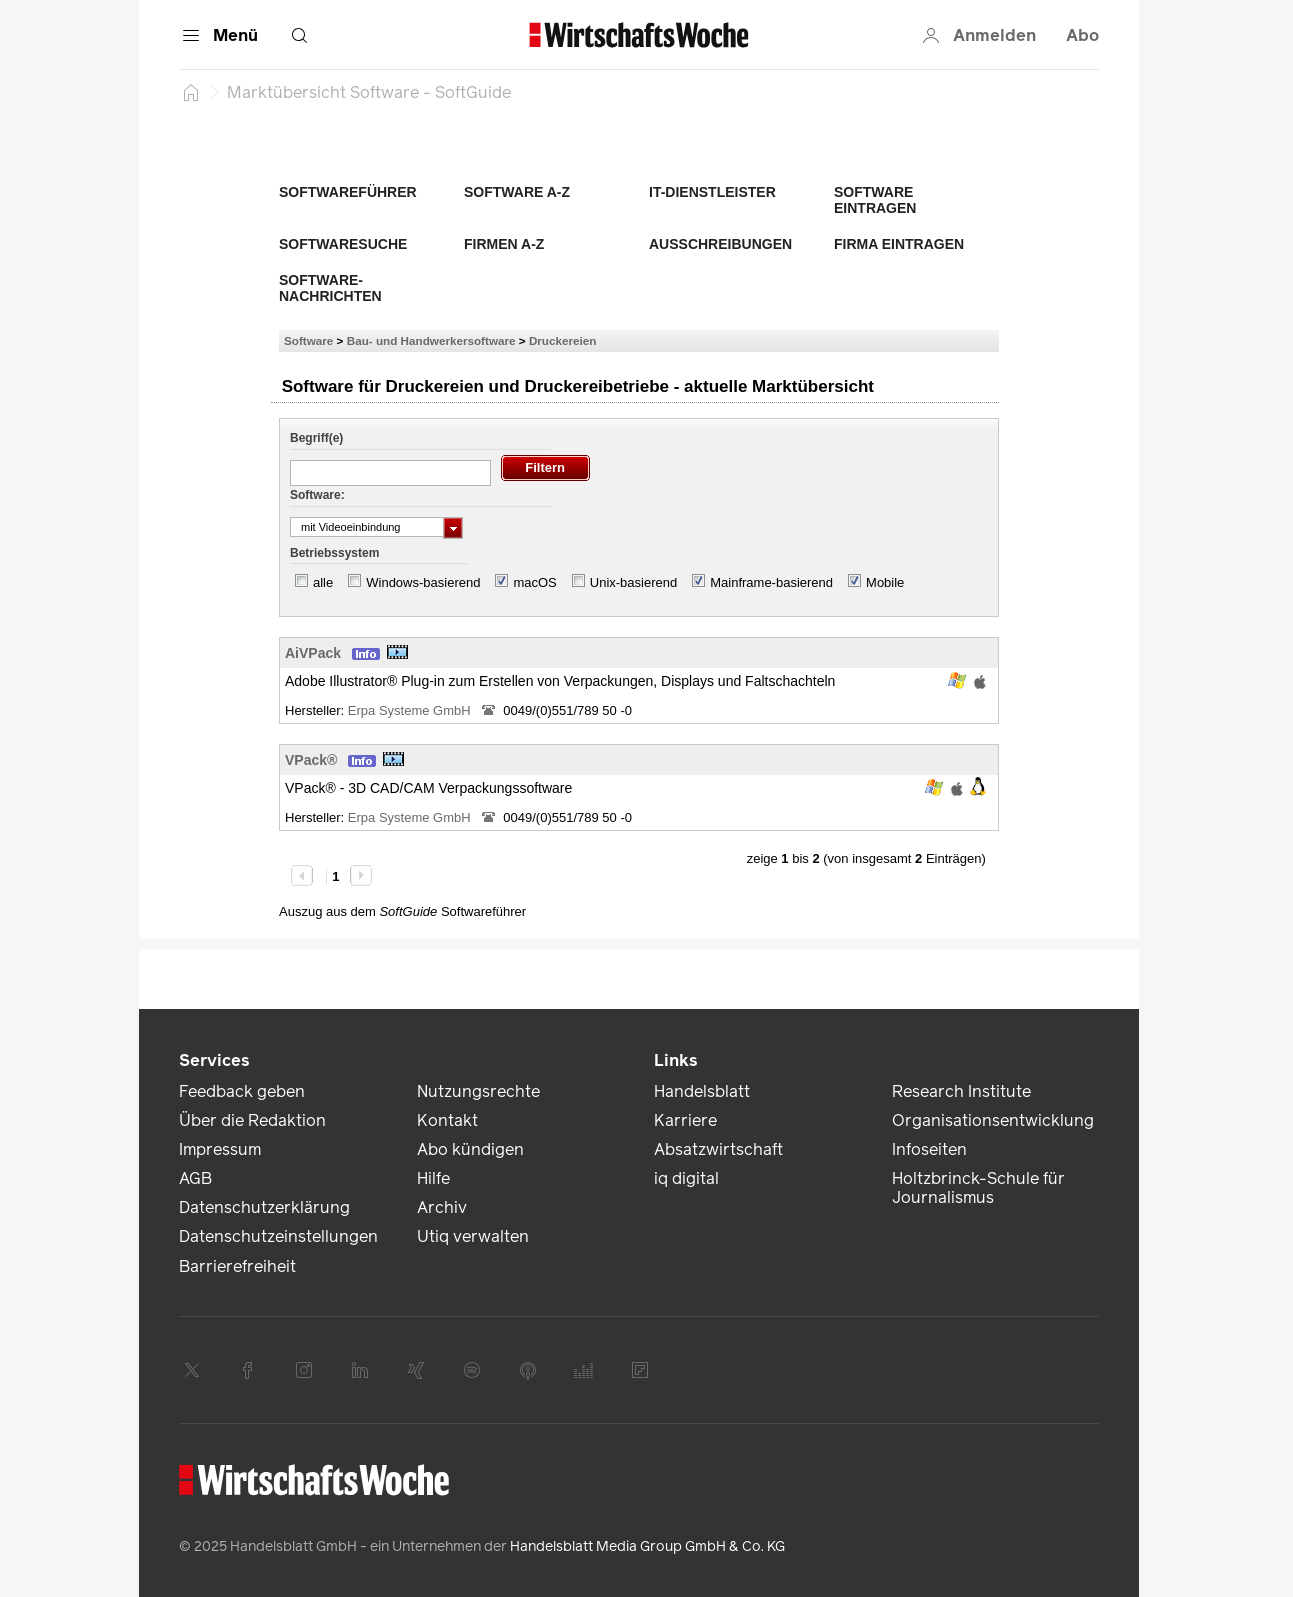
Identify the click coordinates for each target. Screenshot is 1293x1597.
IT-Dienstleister (712, 192)
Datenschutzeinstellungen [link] (278, 1236)
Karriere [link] (685, 1120)
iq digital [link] (686, 1178)
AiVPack (313, 653)
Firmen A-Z (504, 244)
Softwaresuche (343, 244)
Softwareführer (348, 192)
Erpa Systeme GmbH (411, 710)
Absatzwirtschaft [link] (718, 1149)
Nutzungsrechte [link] (478, 1091)
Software (308, 340)
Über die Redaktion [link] (252, 1120)
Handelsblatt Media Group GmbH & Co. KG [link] (647, 1546)
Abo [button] (1082, 35)
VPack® (311, 760)
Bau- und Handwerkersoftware (431, 340)
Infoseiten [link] (929, 1149)
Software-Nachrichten (330, 288)
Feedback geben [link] (242, 1091)
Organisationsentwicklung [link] (993, 1120)
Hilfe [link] (433, 1178)
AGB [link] (195, 1178)
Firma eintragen (899, 244)
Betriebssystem (334, 553)
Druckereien (563, 340)
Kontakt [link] (447, 1120)
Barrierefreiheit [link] (237, 1266)
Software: (317, 495)
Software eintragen (875, 200)
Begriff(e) (316, 438)
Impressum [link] (220, 1149)
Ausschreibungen (720, 244)
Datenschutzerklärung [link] (264, 1207)
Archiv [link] (442, 1207)
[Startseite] (191, 92)
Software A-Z (517, 192)
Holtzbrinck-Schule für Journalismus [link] (978, 1188)
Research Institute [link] (961, 1091)
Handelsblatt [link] (702, 1091)
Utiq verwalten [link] (473, 1236)
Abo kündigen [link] (470, 1149)
